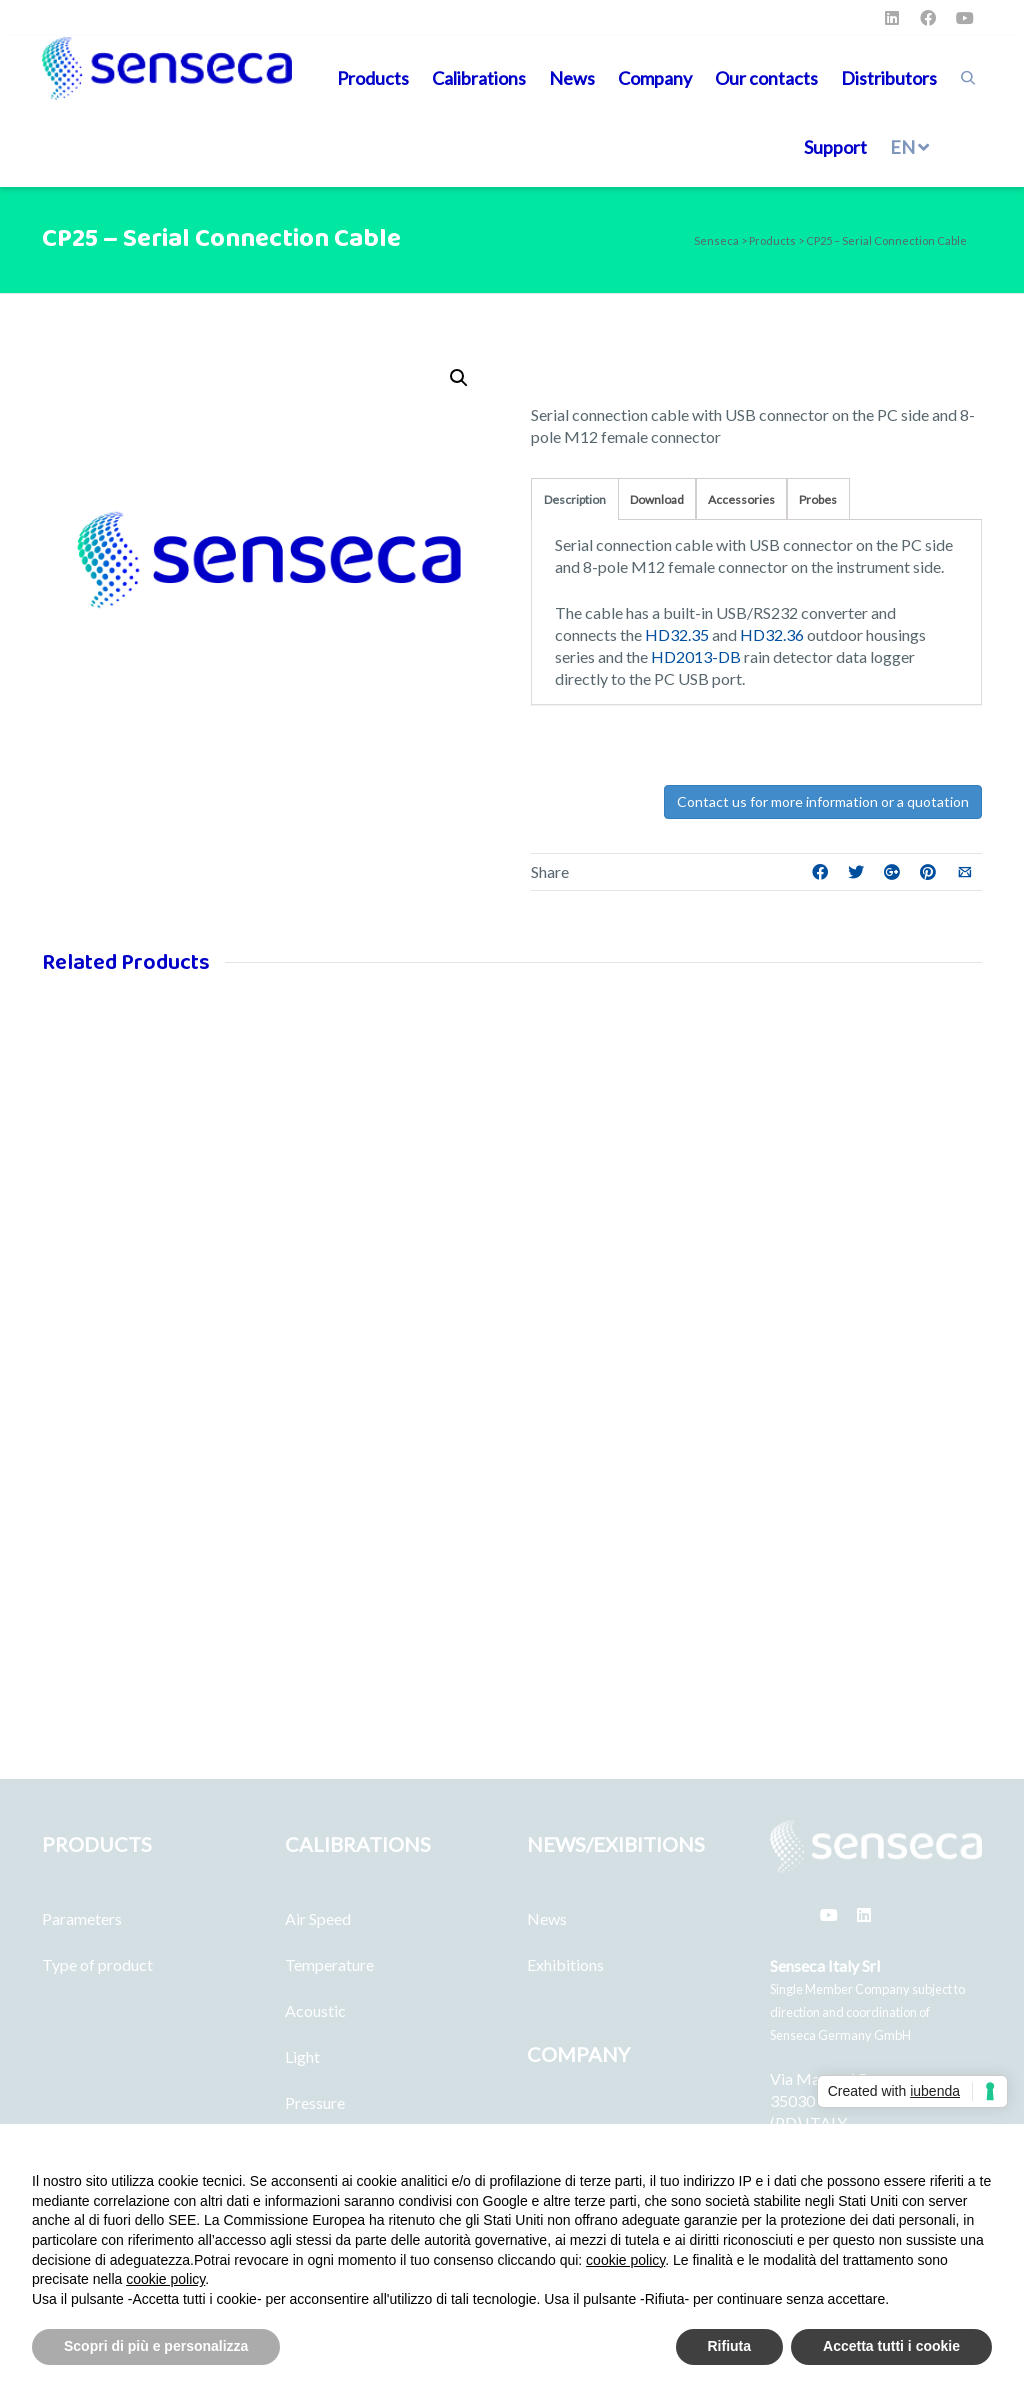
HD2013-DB (696, 656)
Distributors (889, 78)
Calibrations (479, 78)
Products (373, 78)
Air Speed (318, 1918)
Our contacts (766, 78)
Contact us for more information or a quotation (823, 801)
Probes (818, 499)
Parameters (82, 1918)
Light (302, 2056)
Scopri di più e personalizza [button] (156, 2346)
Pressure (315, 2102)
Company (655, 78)
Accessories (741, 499)
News (572, 78)
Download (657, 499)
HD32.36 (772, 634)
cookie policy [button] (625, 2260)
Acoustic (315, 2010)
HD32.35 (677, 634)
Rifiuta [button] (730, 2346)
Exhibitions (565, 1964)
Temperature (329, 1964)
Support (835, 147)
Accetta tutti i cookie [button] (891, 2346)
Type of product (97, 1964)
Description (575, 499)
